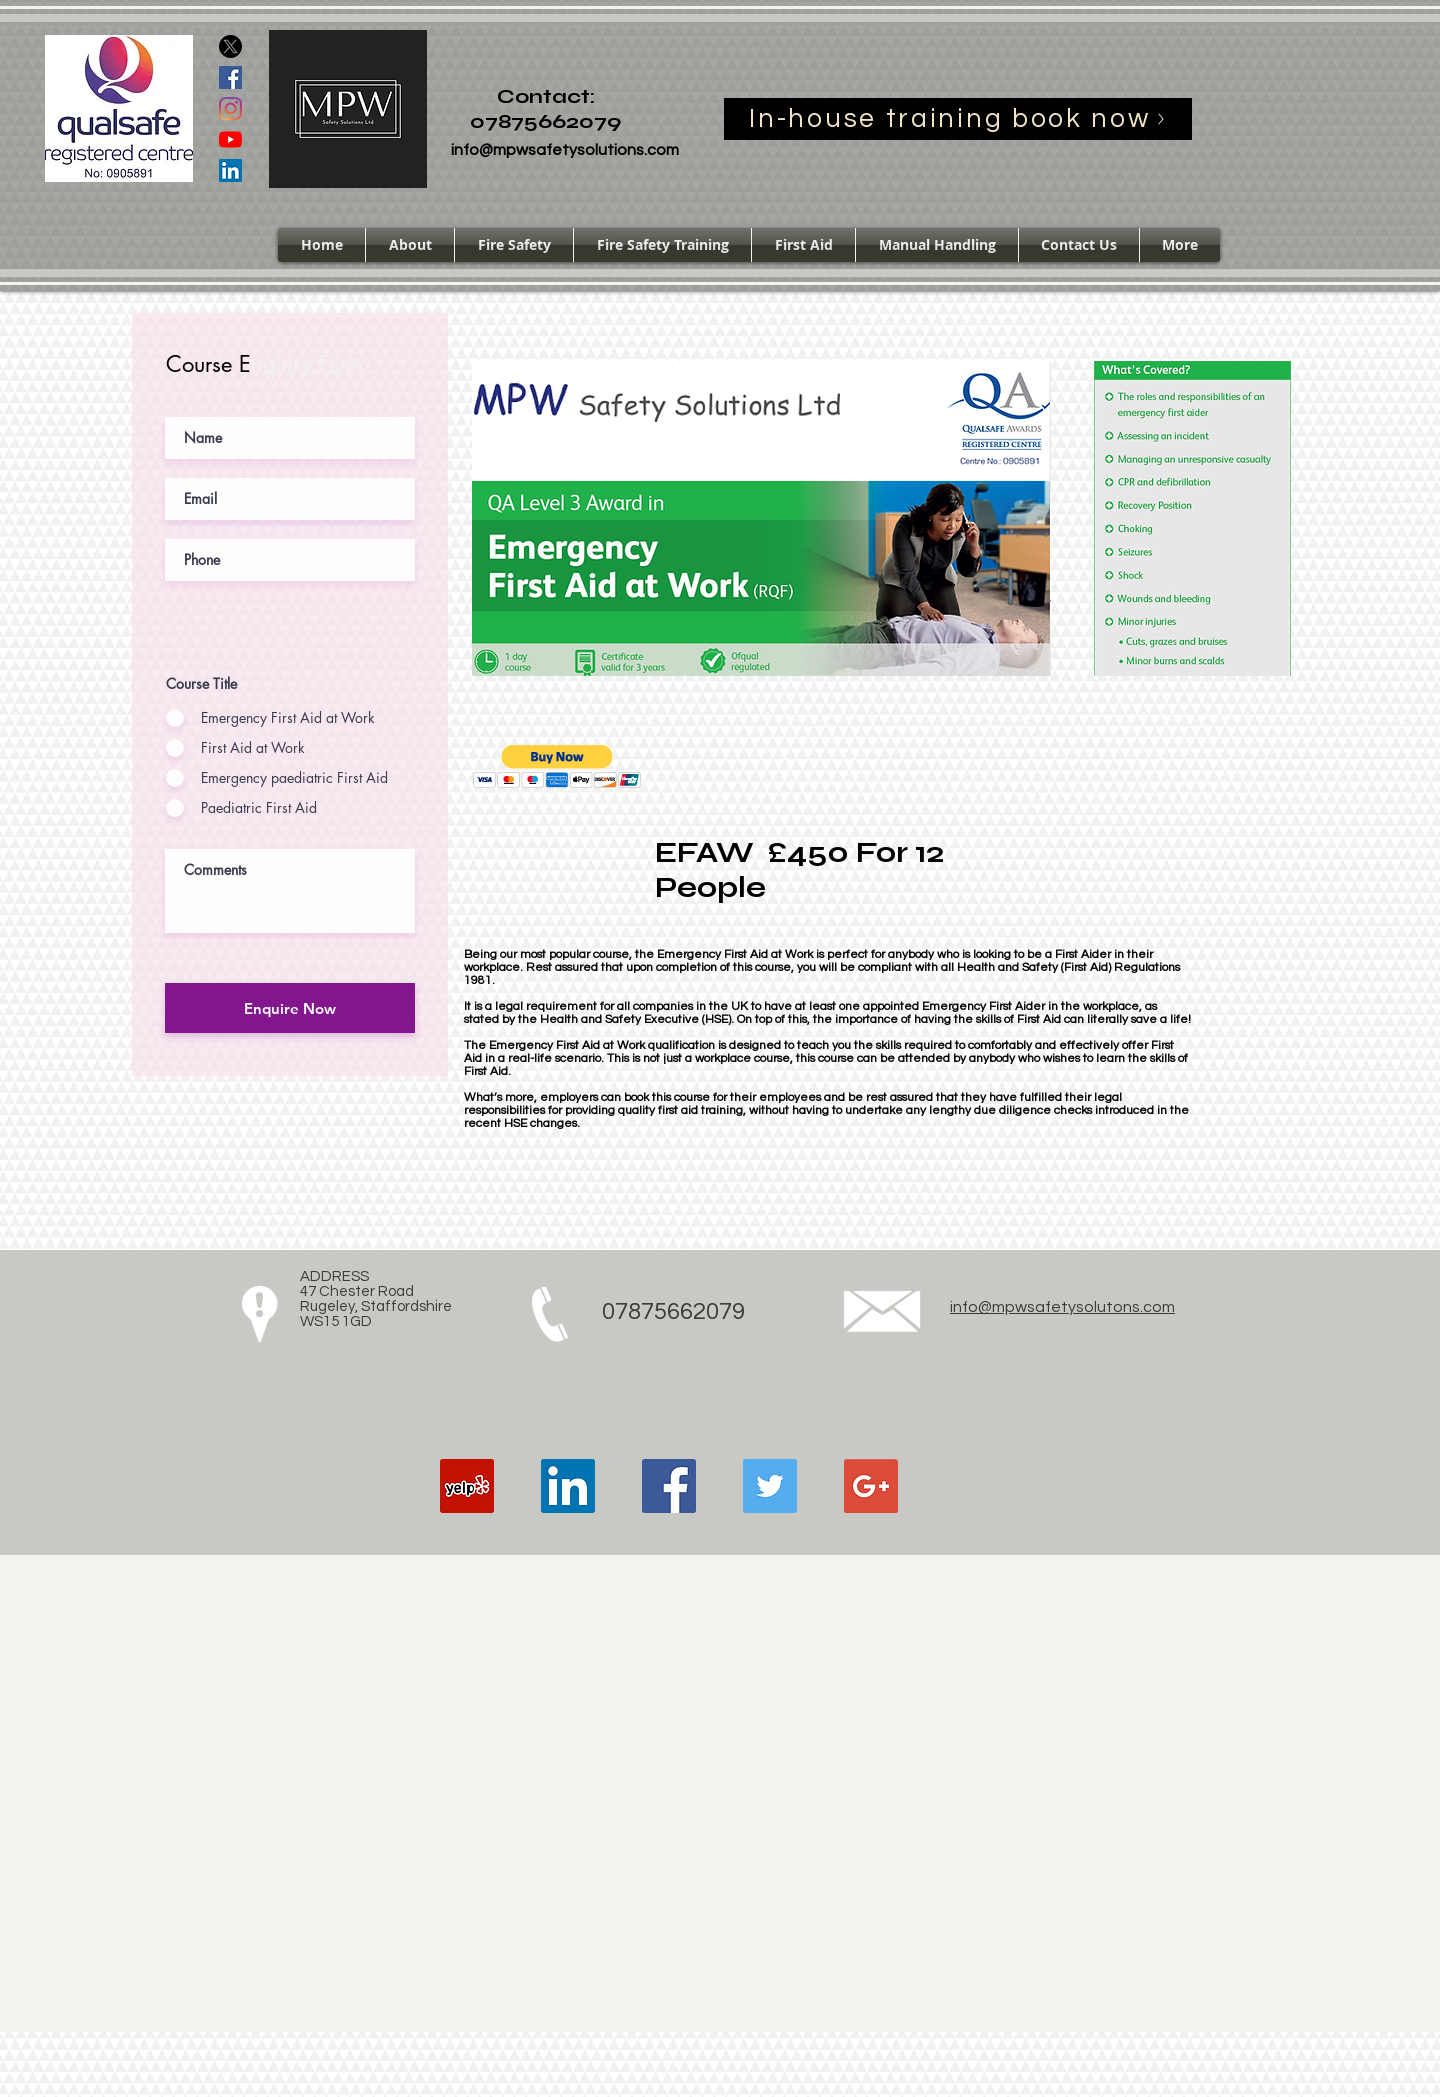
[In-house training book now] (958, 119)
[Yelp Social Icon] (467, 1486)
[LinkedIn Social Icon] (230, 170)
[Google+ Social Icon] (871, 1486)
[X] (230, 46)
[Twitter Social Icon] (770, 1486)
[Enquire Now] (290, 1008)
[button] (557, 766)
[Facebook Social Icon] (230, 77)
